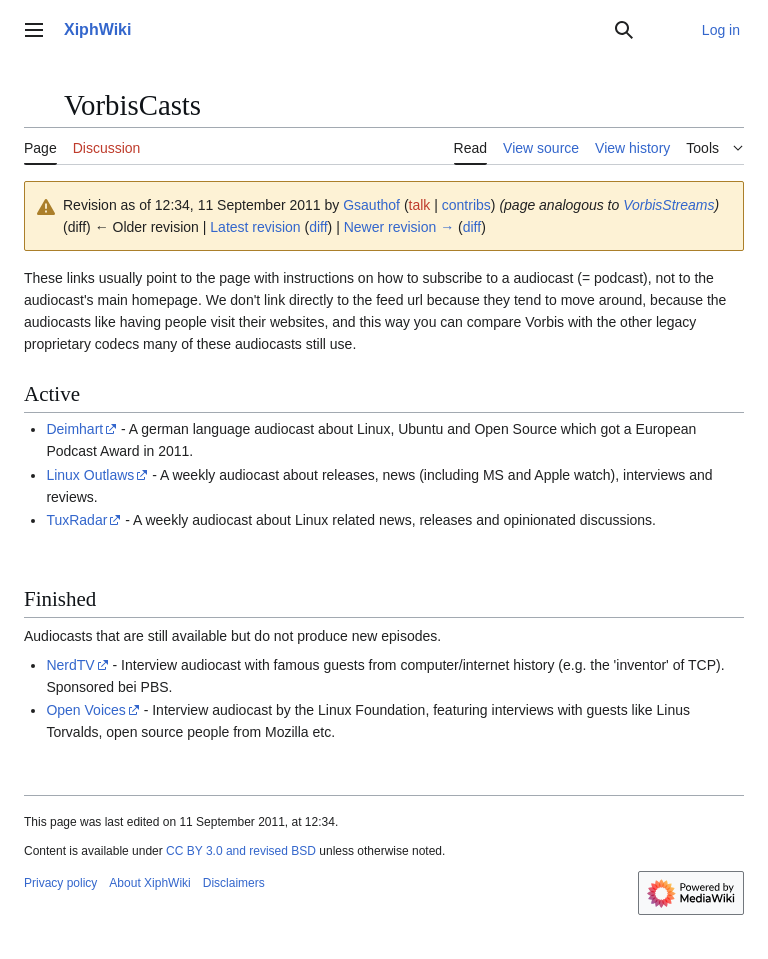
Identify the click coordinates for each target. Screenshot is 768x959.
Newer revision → (399, 227)
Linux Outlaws (90, 475)
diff (318, 227)
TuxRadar (76, 520)
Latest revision (255, 227)
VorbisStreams (668, 205)
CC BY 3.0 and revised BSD (241, 851)
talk (420, 205)
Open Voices (85, 710)
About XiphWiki (149, 883)
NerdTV (70, 665)
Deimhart (74, 429)
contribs (466, 205)
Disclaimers (234, 883)
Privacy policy (60, 883)
